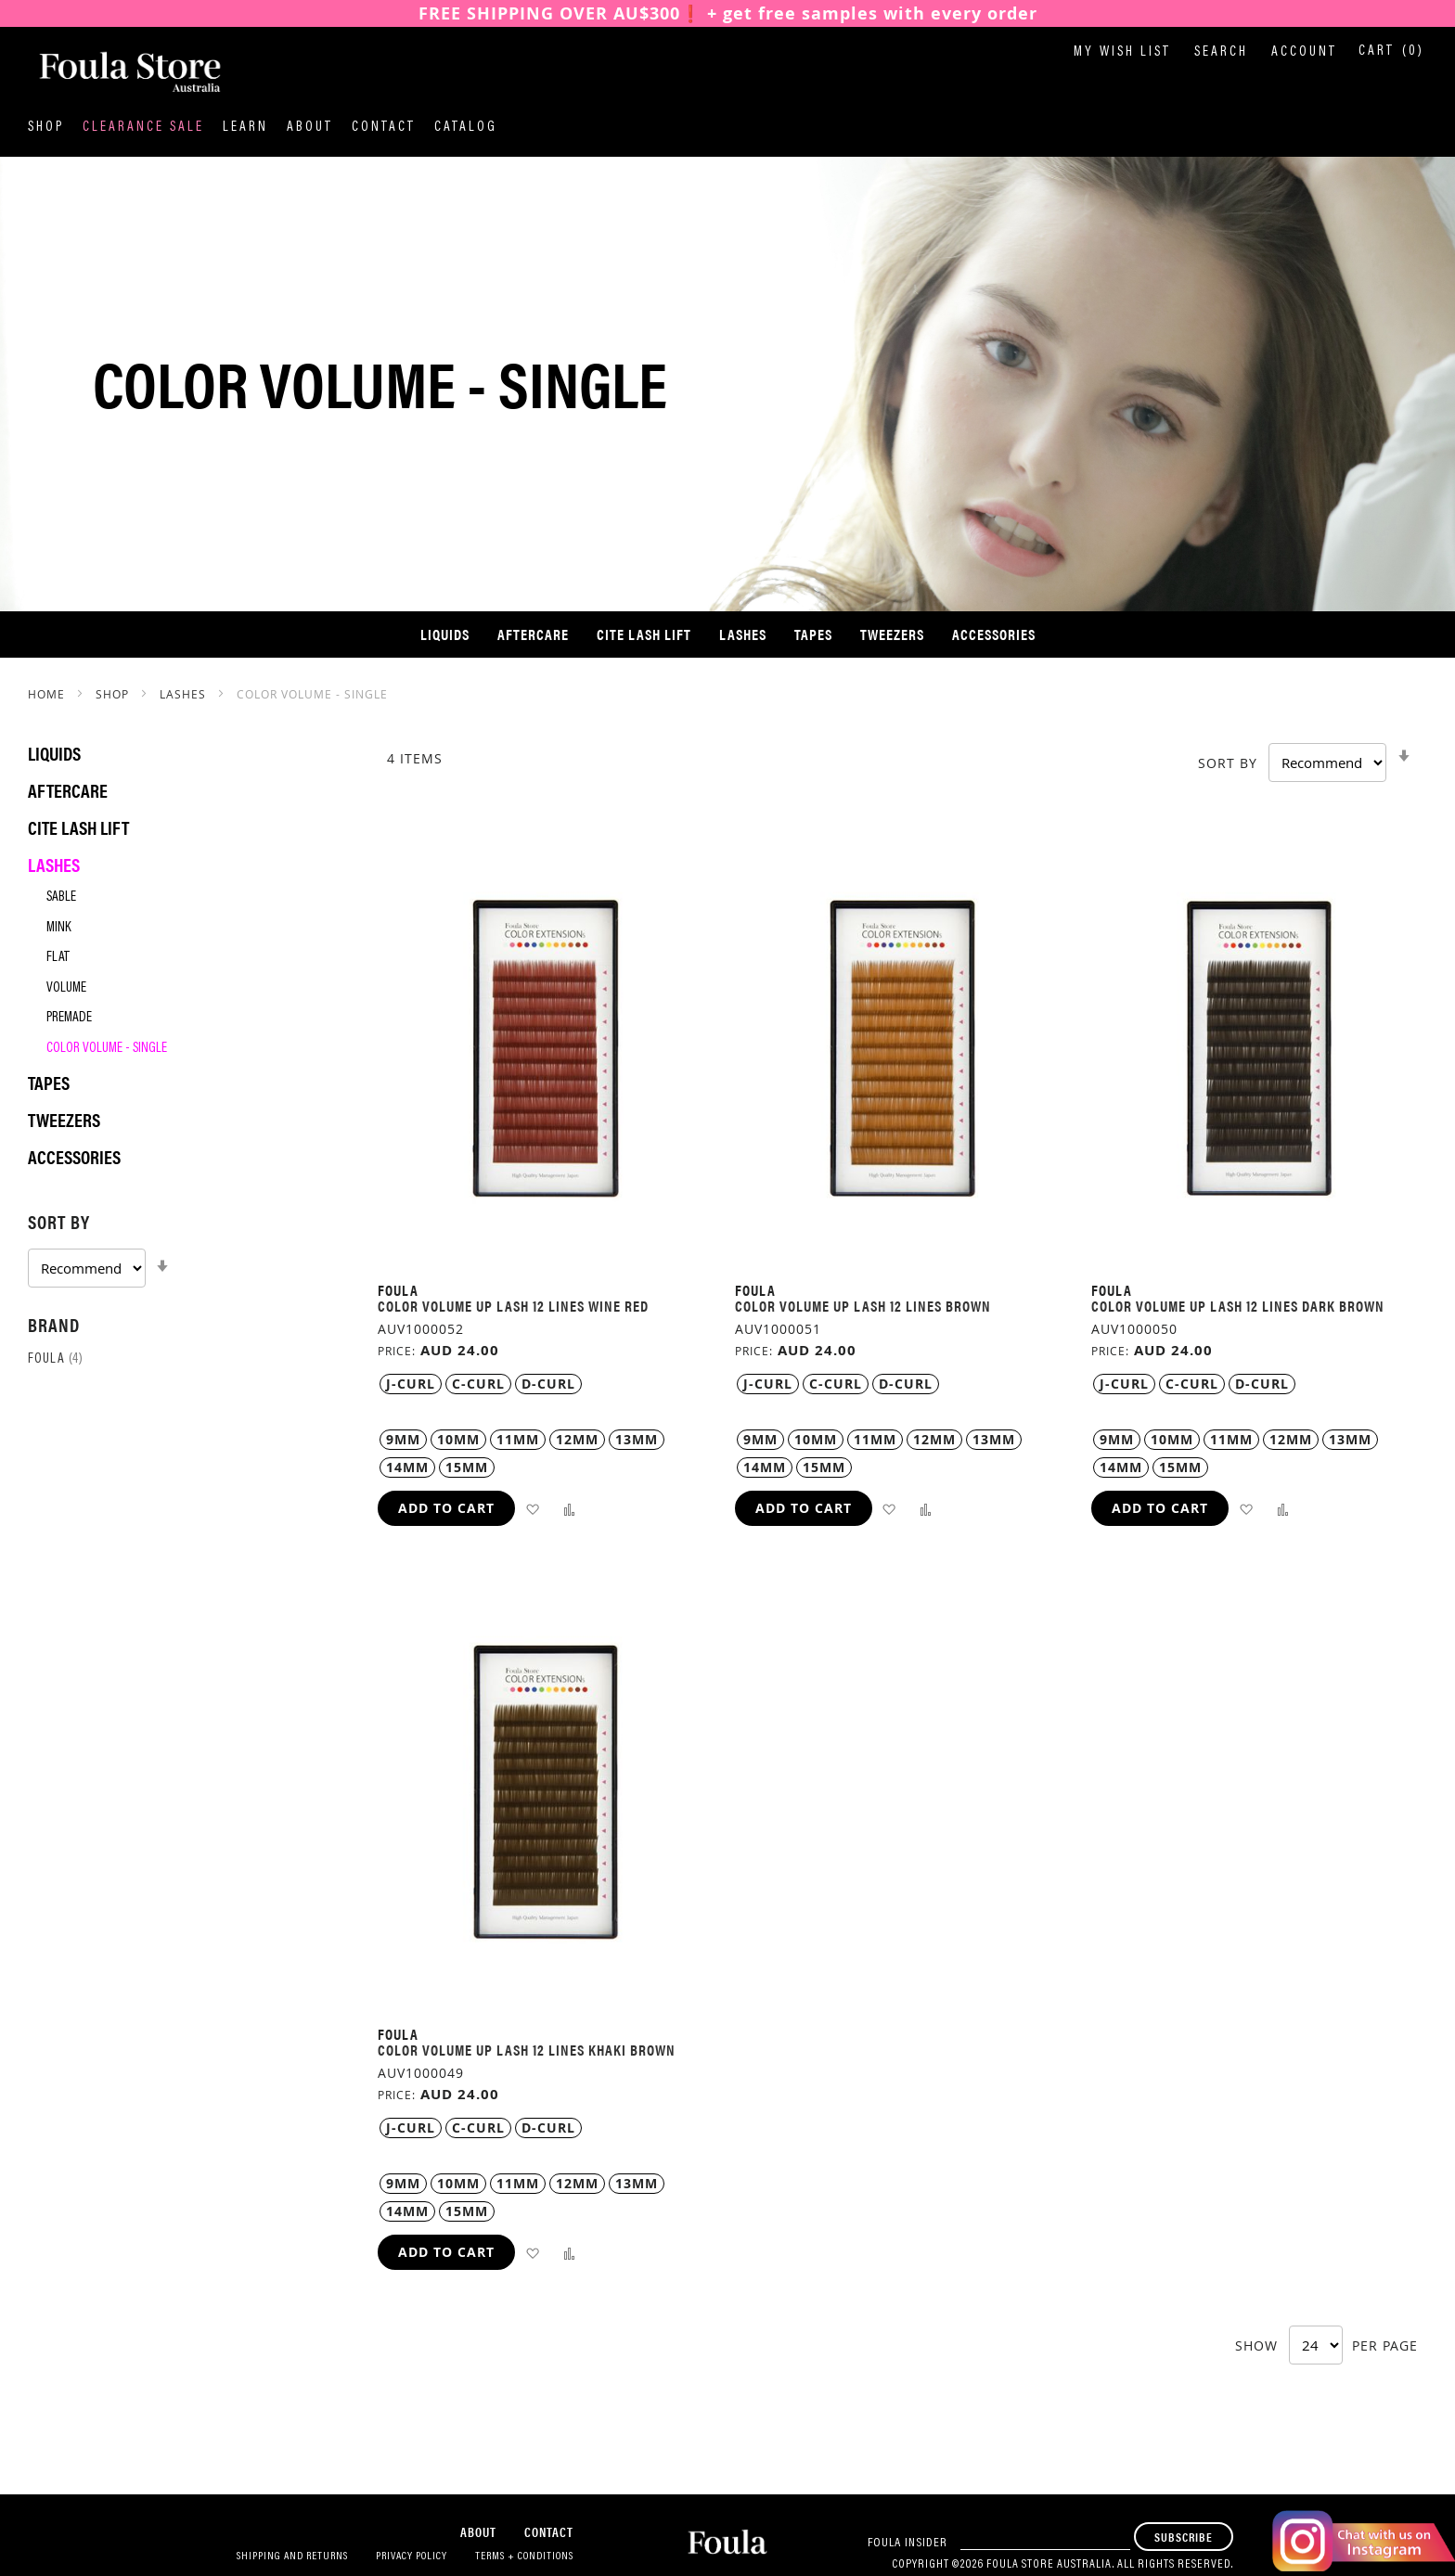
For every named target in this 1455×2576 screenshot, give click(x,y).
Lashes (185, 693)
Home (48, 693)
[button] (532, 1509)
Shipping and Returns (292, 2556)
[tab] (184, 1248)
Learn (245, 128)
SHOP (114, 693)
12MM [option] (577, 1439)
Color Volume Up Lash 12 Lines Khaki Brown (527, 2049)
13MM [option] (636, 1439)
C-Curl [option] (478, 1383)
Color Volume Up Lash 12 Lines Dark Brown (1237, 1305)
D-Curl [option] (548, 1383)
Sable (61, 897)
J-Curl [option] (410, 1383)
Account (1304, 52)
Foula (56, 1359)
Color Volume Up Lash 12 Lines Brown (863, 1305)
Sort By (1227, 763)
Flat (58, 958)
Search (1221, 52)
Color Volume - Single (106, 1049)
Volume (66, 988)
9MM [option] (403, 1439)
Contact (384, 128)
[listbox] (546, 1384)
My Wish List (1122, 52)
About (310, 128)
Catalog (465, 128)
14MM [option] (407, 1467)
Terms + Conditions (524, 2556)
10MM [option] (458, 1439)
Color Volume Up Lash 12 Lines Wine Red (513, 1305)
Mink (58, 928)
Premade (69, 1018)
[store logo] (120, 73)
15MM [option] (466, 1467)
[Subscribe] (1183, 2536)
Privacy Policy (411, 2556)
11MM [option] (517, 1439)
